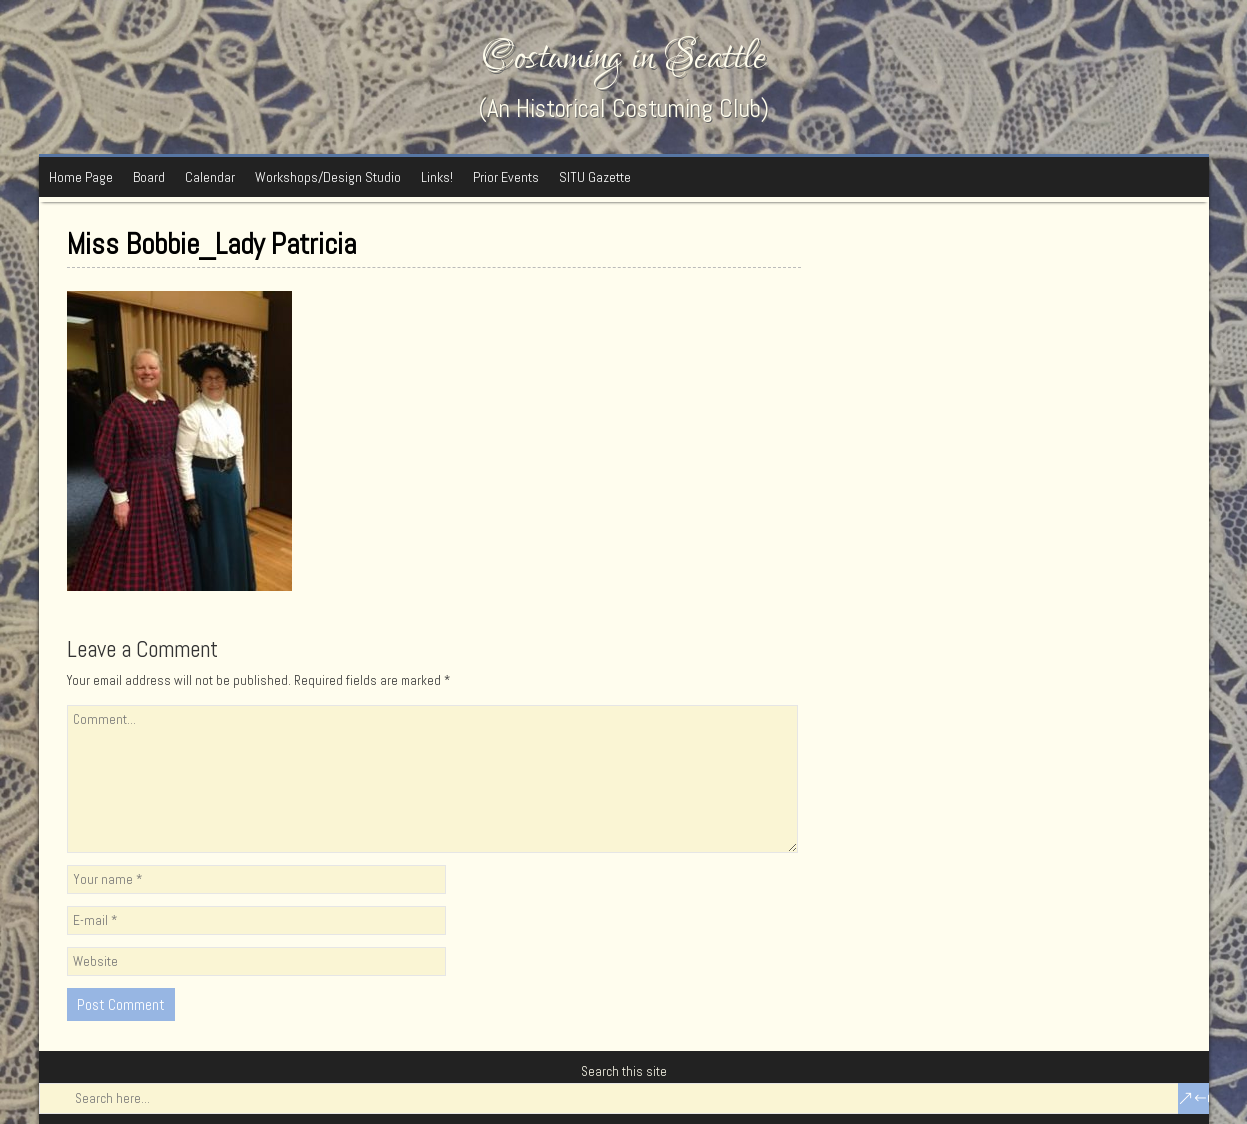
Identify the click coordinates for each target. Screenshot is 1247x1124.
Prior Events (506, 177)
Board (149, 177)
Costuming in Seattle (624, 57)
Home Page (81, 177)
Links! (437, 177)
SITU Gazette (595, 177)
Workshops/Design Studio (328, 177)
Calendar (210, 177)
